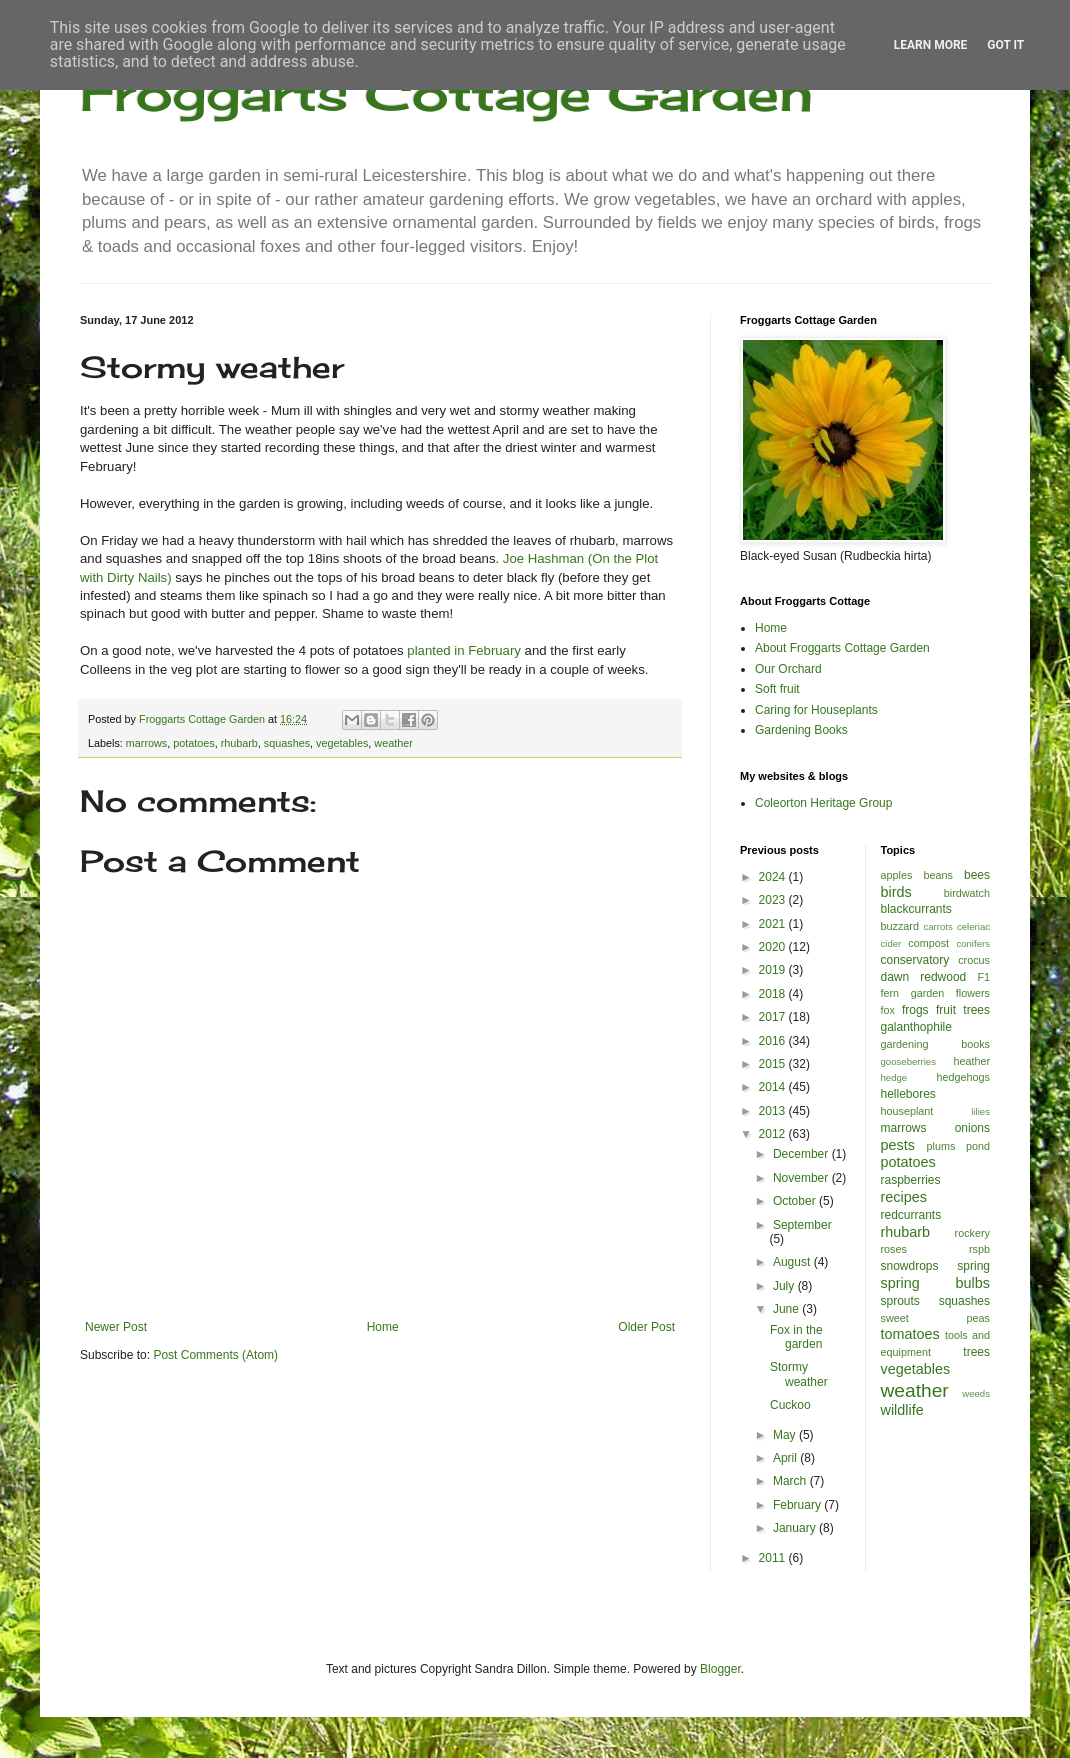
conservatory (915, 960)
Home (383, 1327)
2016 (774, 1041)
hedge (894, 1077)
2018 (774, 994)
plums (941, 1146)
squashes (287, 743)
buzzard (900, 926)
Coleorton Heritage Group (823, 803)
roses (894, 1249)
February (798, 1505)
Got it (1005, 45)
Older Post (646, 1327)
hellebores (908, 1094)
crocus (974, 960)
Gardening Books (801, 730)
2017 (774, 1017)
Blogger (720, 1669)
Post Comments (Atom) (215, 1355)
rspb (979, 1249)
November (802, 1178)
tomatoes (910, 1334)
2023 (774, 900)
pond (978, 1146)
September (802, 1225)
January (796, 1528)
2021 (774, 924)
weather (393, 743)
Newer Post (116, 1327)
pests (898, 1145)
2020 (774, 947)
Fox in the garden (796, 1337)
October (796, 1201)
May (786, 1435)
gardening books (936, 1044)
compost (928, 943)
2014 (774, 1087)
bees (977, 875)
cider (891, 943)
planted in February (464, 650)
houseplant (907, 1111)
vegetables (342, 743)
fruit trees (963, 1010)
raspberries (911, 1180)
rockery (972, 1233)
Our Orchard (788, 669)
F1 (983, 977)
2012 (774, 1134)
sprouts (900, 1301)
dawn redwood (924, 977)
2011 (774, 1558)
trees (976, 1352)
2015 (774, 1064)
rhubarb (239, 743)
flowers (973, 993)
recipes (904, 1197)
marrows (146, 743)
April (786, 1458)
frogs (915, 1010)
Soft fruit (777, 689)
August (793, 1262)
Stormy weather (799, 1374)
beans (937, 875)
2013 (774, 1111)
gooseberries (908, 1061)
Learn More (931, 45)
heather (971, 1061)
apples (897, 875)
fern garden (913, 993)
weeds (976, 1393)
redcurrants (911, 1215)
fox (888, 1010)
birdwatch (967, 893)
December (802, 1154)
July (785, 1286)
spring (973, 1266)
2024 (774, 877)
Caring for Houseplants (816, 710)
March (791, 1481)
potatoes (193, 743)
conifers (973, 943)
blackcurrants (916, 909)
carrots (937, 926)
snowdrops (910, 1266)
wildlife (902, 1410)
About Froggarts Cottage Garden (842, 648)
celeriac (973, 926)
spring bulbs (936, 1283)
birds (896, 892)
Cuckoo (790, 1405)
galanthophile (916, 1027)
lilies (980, 1111)
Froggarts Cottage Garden (446, 92)
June (787, 1309)
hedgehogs (963, 1077)
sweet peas (936, 1318)
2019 (774, 970)
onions (972, 1128)
